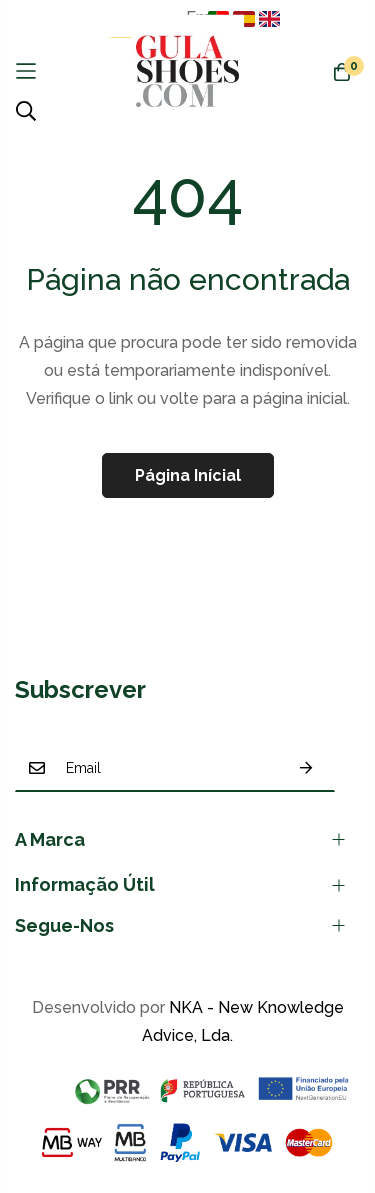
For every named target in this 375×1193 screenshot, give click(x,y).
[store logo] (187, 71)
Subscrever (306, 768)
